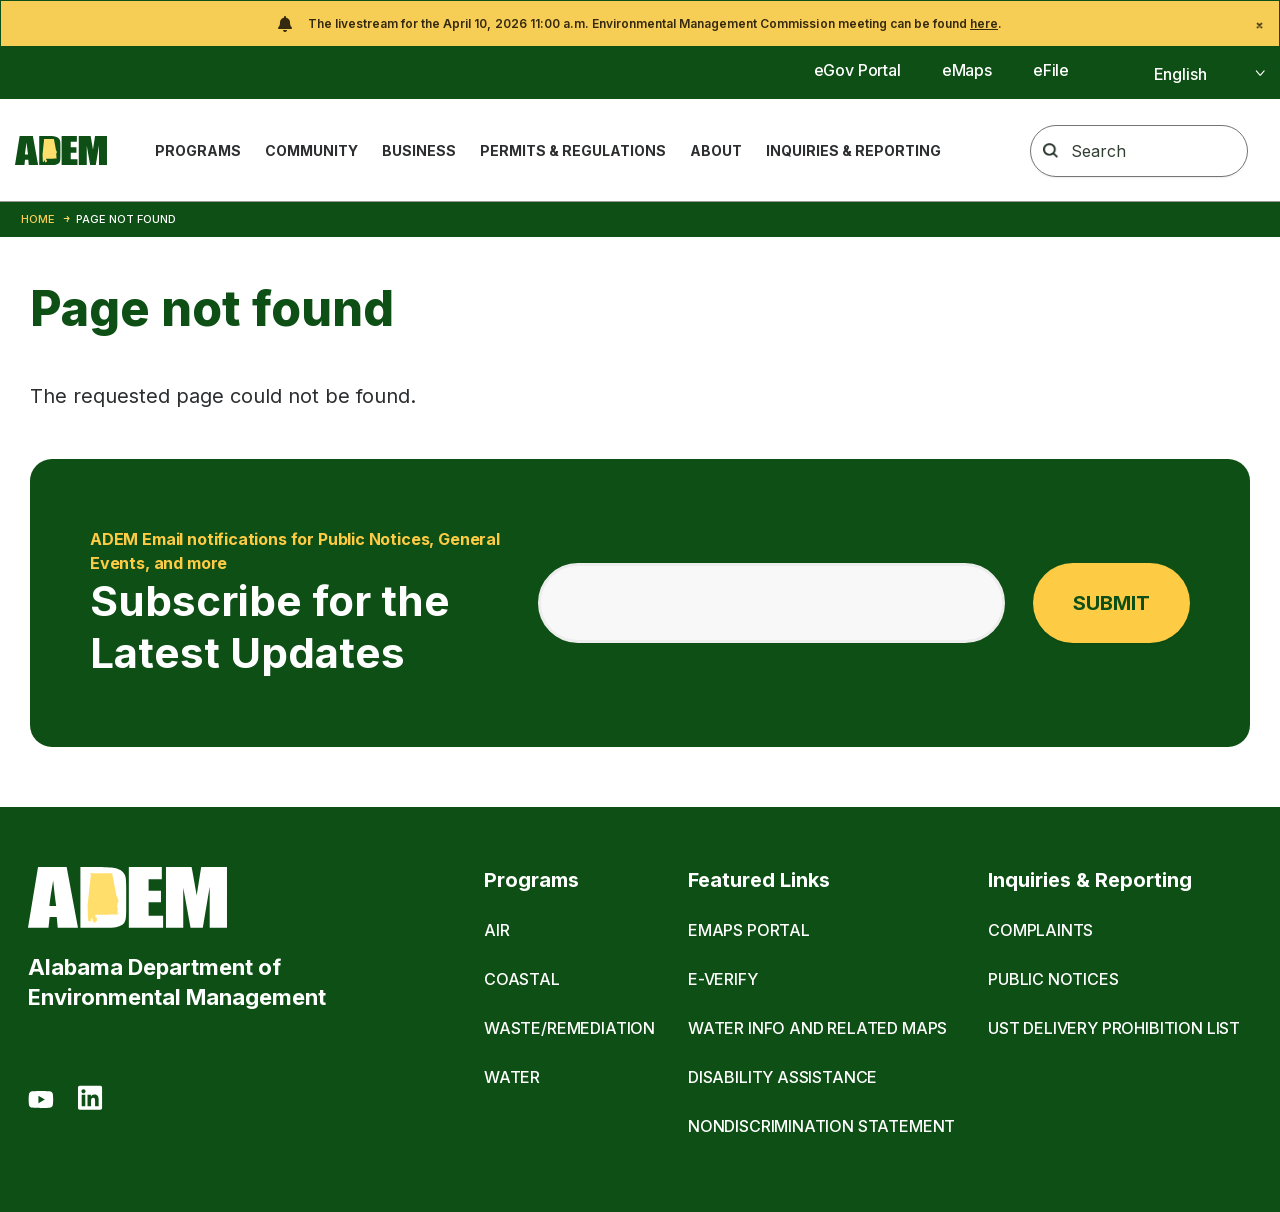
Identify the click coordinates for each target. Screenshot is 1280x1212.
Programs (198, 150)
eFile (1051, 70)
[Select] (1187, 74)
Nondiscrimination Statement (821, 1126)
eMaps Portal (749, 930)
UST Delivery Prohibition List (1114, 1028)
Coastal (522, 979)
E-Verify (723, 979)
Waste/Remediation (569, 1028)
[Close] (1259, 25)
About (716, 150)
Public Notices (1053, 979)
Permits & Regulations (573, 150)
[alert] (640, 23)
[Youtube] (41, 1101)
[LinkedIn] (90, 1101)
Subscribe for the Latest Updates (301, 602)
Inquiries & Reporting (853, 150)
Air (496, 930)
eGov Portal (857, 70)
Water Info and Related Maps (817, 1028)
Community (311, 150)
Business (419, 150)
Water (512, 1077)
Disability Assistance (782, 1077)
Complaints (1040, 930)
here (984, 23)
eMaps (967, 70)
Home (38, 219)
